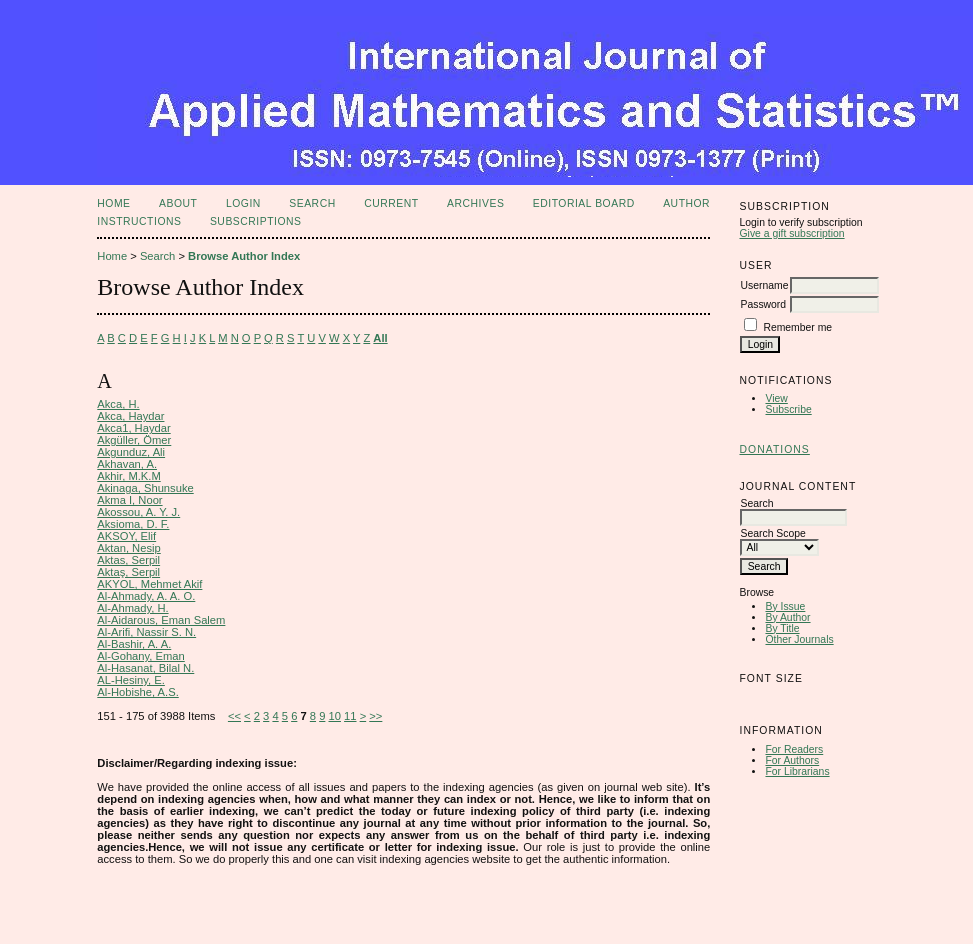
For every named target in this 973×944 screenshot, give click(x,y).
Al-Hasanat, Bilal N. (145, 668)
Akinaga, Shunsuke (145, 488)
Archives (475, 203)
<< (234, 716)
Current (391, 203)
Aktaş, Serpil (128, 572)
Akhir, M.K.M (128, 476)
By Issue (785, 606)
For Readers (794, 749)
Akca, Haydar (130, 416)
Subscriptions (256, 221)
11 (350, 716)
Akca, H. (118, 404)
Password (763, 304)
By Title (782, 628)
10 (335, 716)
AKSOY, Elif (126, 536)
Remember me (797, 327)
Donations (774, 449)
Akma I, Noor (129, 500)
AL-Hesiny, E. (131, 680)
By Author (787, 617)
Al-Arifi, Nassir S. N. (146, 632)
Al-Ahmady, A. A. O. (146, 596)
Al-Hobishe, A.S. (137, 692)
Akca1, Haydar (133, 428)
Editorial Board (584, 203)
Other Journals (799, 639)
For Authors (792, 760)
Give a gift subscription (791, 233)
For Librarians (797, 771)
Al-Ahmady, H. (132, 608)
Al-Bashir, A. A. (134, 644)
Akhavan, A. (127, 464)
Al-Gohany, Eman (140, 656)
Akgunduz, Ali (131, 452)
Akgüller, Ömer (134, 440)
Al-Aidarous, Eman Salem (161, 620)
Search (312, 203)
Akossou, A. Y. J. (138, 512)
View (776, 398)
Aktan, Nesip (128, 548)
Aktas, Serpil (128, 560)
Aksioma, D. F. (133, 524)
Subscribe (788, 409)
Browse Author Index (244, 256)
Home (113, 203)
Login (243, 203)
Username (764, 285)
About (178, 203)
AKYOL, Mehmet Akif (149, 584)
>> (375, 716)
